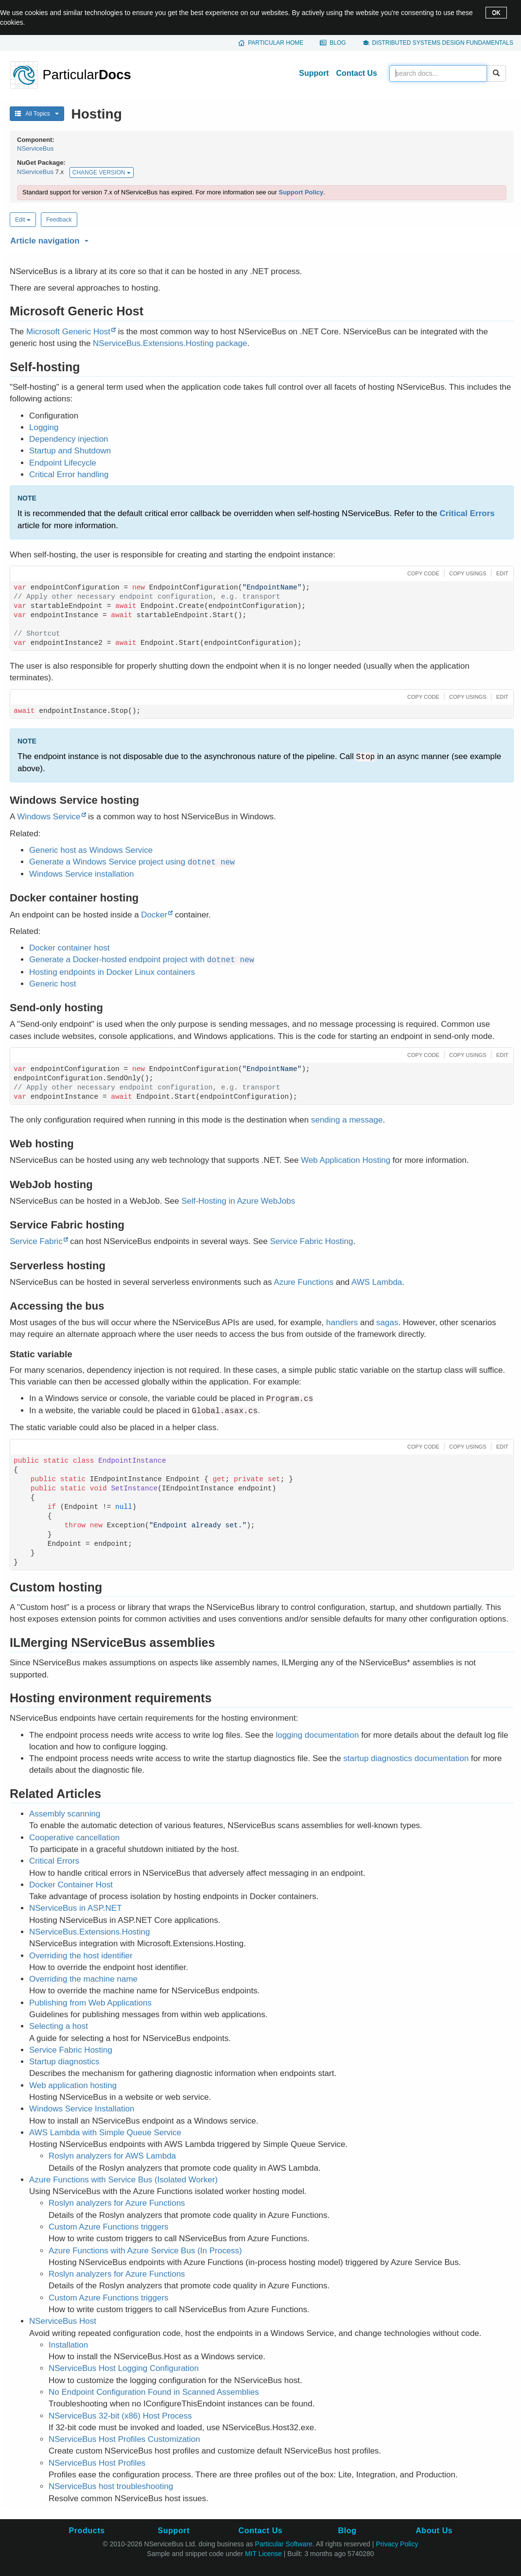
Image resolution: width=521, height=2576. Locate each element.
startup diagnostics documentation (406, 1758)
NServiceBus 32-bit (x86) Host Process (120, 2415)
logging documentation (317, 1735)
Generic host (52, 983)
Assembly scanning (64, 1813)
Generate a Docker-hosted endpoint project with (141, 959)
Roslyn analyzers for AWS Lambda (112, 2156)
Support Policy (300, 192)
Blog (338, 42)
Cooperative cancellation (74, 1837)
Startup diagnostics (64, 2061)
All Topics (37, 113)
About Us (434, 2530)
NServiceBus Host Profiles (97, 2463)
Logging (44, 427)
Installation (68, 2345)
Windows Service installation (81, 874)
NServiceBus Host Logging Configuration (124, 2368)
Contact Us (356, 73)
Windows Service (48, 816)
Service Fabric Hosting (311, 1241)
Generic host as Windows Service (91, 850)
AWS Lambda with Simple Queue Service (105, 2132)
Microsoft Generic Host (68, 331)
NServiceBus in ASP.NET (75, 1908)
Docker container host (69, 947)
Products (86, 2530)
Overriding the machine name (83, 1979)
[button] (260, 239)
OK (496, 12)
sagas (387, 1322)
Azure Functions (303, 1282)
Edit (23, 219)
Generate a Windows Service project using (132, 861)
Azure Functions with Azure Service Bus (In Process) (145, 2250)
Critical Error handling (68, 474)
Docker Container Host (71, 1884)
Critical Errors (466, 513)
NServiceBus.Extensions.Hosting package (170, 343)
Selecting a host (58, 2026)
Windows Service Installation (81, 2108)
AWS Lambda (376, 1282)
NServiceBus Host (62, 2321)
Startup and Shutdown (70, 450)
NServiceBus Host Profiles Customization (124, 2439)
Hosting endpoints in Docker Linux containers (112, 972)
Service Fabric (36, 1241)
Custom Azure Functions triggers (109, 2226)
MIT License (263, 2554)
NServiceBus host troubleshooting (111, 2486)
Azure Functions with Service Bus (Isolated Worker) (123, 2179)
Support (314, 73)
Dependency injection (68, 439)
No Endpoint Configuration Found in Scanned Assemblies (154, 2392)
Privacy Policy (397, 2544)
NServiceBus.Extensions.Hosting (89, 1931)
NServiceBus (35, 148)
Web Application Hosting (345, 1160)
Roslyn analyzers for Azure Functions (117, 2203)
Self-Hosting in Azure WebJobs (238, 1201)
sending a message (346, 1119)
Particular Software (284, 2544)
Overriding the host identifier (81, 1955)
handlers (342, 1322)
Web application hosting (73, 2085)
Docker (154, 914)
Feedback (59, 219)
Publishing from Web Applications (90, 2002)
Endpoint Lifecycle (62, 462)
